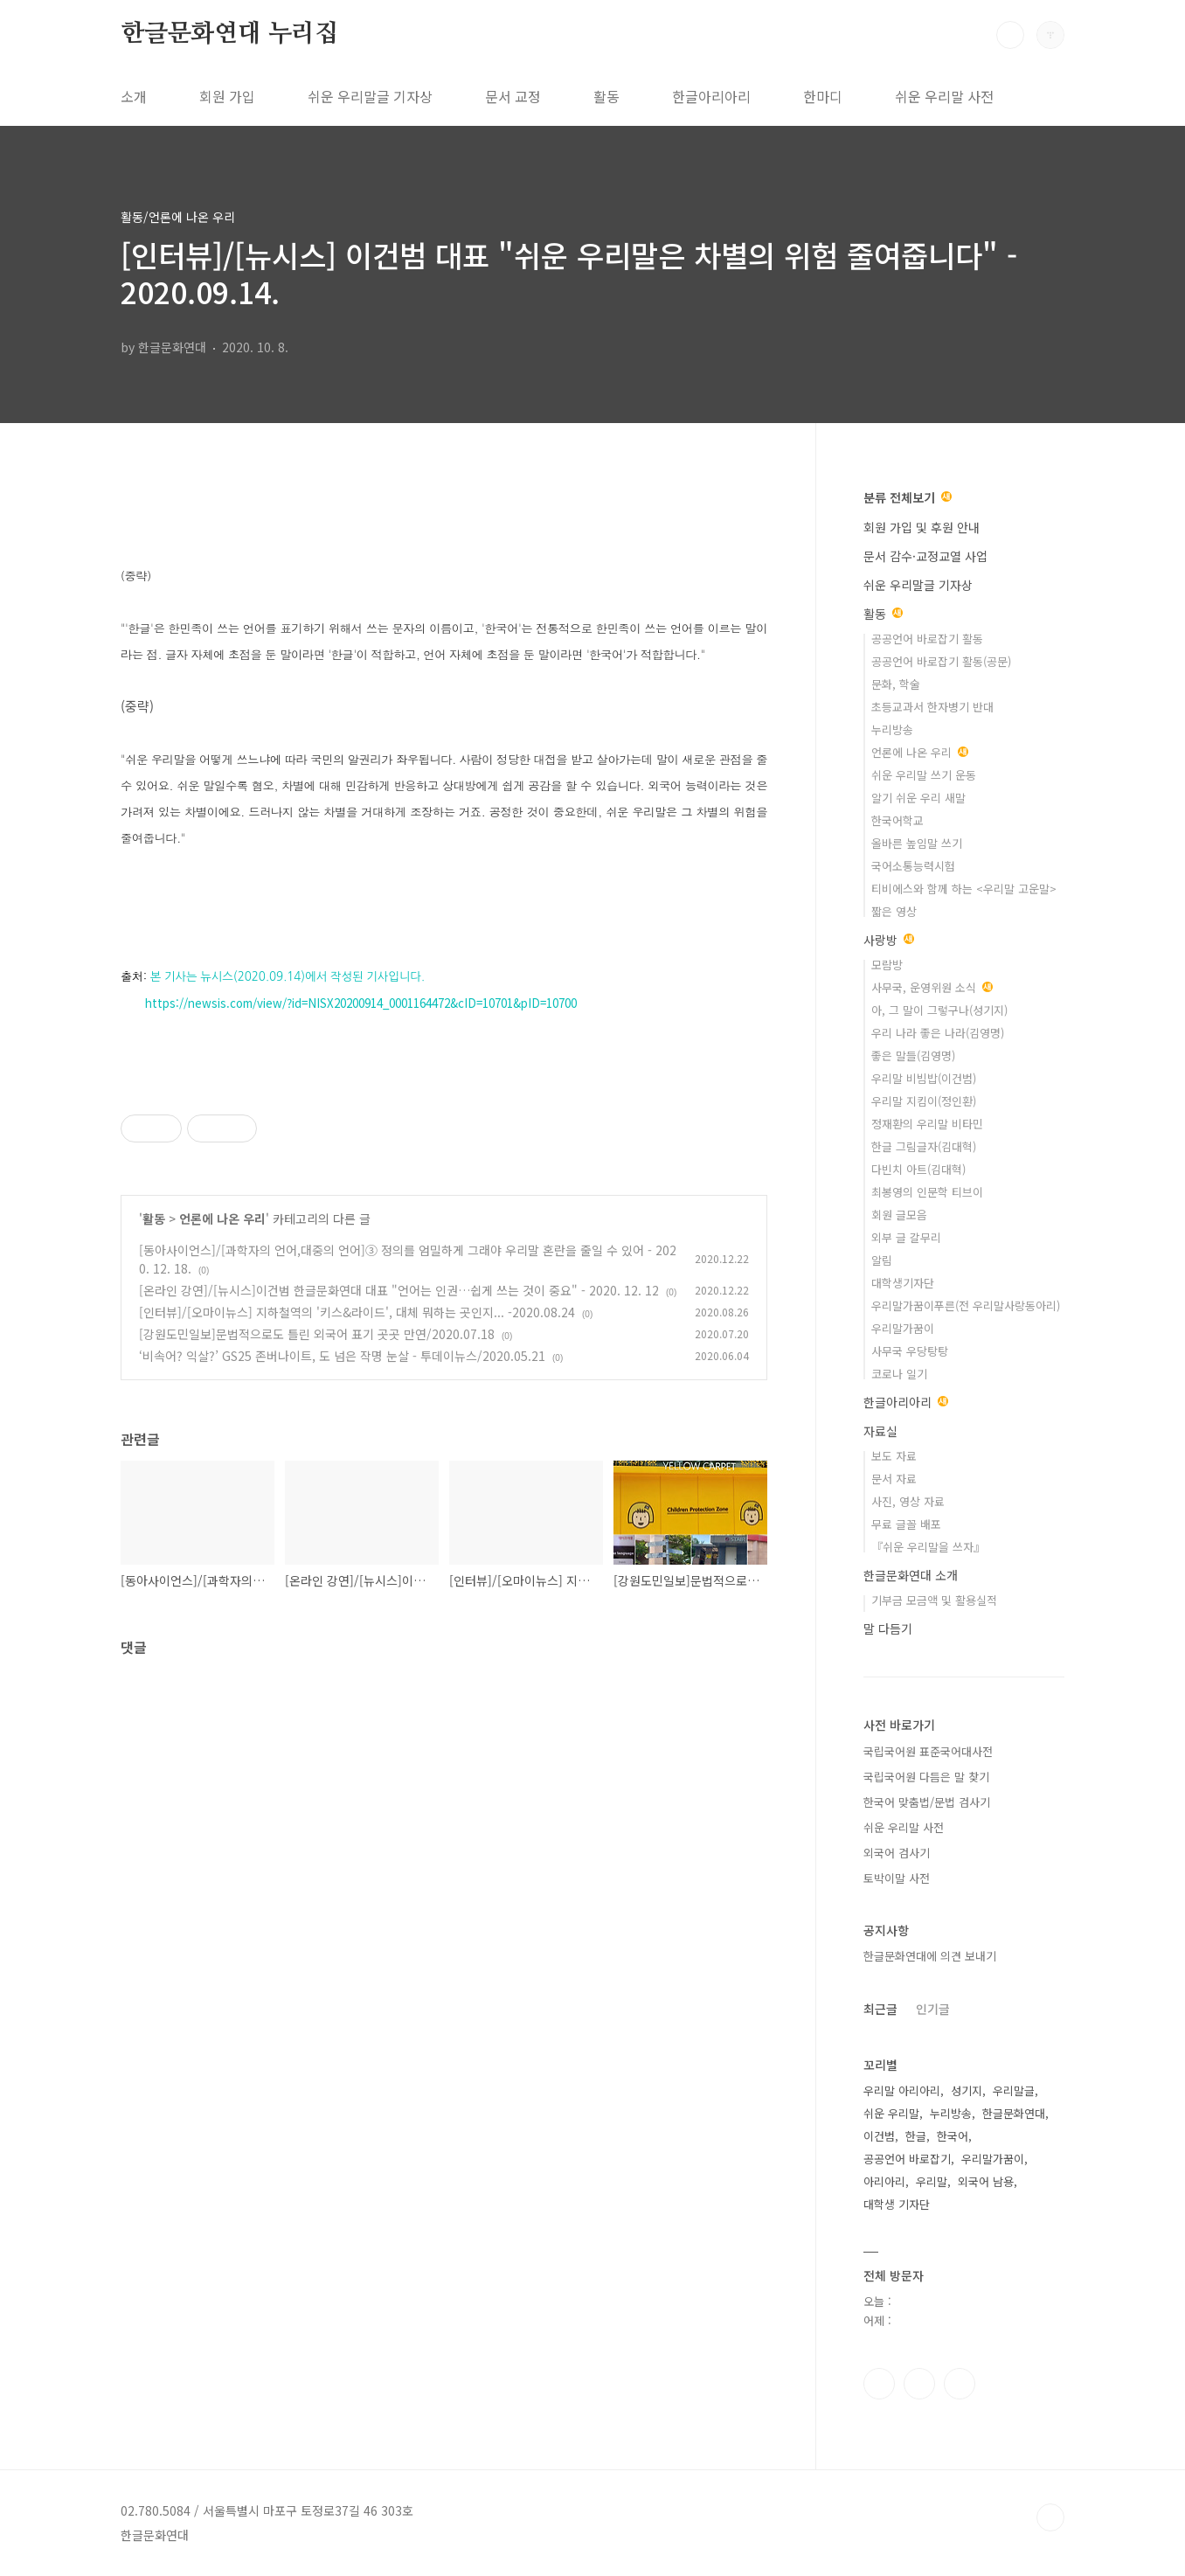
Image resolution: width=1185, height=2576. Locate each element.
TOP (1050, 2517)
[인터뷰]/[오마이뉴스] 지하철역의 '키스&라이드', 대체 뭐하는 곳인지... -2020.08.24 (357, 1312)
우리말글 (1014, 2090)
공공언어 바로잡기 (907, 2158)
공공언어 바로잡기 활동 (927, 638)
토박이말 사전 (896, 1878)
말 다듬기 (887, 1628)
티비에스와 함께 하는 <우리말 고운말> (964, 888)
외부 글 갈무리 (906, 1237)
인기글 (933, 2008)
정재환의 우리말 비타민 (927, 1123)
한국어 (952, 2136)
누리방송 (892, 729)
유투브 (959, 2383)
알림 (881, 1260)
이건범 (879, 2136)
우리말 (931, 2181)
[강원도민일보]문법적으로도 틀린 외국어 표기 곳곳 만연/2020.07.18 (317, 1334)
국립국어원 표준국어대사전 (928, 1751)
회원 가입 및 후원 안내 (921, 527)
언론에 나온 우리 (222, 1218)
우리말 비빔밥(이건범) (923, 1078)
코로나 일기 (899, 1373)
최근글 (880, 2008)
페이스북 (879, 2383)
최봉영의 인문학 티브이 (927, 1192)
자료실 (880, 1431)
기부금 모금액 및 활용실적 (934, 1600)
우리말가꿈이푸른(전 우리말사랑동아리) (965, 1305)
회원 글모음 (899, 1214)
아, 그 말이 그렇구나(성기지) (939, 1010)
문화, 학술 (895, 684)
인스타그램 (919, 2383)
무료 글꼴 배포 (906, 1524)
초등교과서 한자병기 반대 (932, 706)
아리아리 (884, 2181)
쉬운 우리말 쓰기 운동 (923, 775)
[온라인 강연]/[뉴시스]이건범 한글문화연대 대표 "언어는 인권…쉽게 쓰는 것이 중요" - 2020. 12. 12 (399, 1290)
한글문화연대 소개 (910, 1575)
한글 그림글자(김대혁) (923, 1146)
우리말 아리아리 (901, 2090)
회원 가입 (227, 96)
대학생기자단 (902, 1282)
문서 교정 (513, 96)
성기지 (966, 2090)
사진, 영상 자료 (908, 1501)
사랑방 (888, 939)
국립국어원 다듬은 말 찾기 (926, 1776)
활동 (606, 96)
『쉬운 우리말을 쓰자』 (928, 1546)
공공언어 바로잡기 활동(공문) (941, 661)
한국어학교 (897, 820)
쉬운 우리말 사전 (944, 96)
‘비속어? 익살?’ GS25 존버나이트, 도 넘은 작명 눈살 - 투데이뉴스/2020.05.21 (342, 1355)
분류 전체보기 (907, 497)
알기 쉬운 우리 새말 (918, 797)
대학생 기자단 (896, 2204)
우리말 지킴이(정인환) (923, 1101)
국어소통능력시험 (913, 866)
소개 (134, 96)
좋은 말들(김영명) (913, 1055)
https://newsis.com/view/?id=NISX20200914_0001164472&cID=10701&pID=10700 (361, 1003)
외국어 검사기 (896, 1852)
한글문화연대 (1013, 2113)
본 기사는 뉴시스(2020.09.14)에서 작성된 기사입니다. (287, 976)
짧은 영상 (894, 911)
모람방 (887, 964)
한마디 (822, 96)
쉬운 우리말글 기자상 (370, 96)
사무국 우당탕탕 (909, 1351)
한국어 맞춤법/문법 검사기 (926, 1802)
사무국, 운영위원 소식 (932, 987)
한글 (915, 2136)
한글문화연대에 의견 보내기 (929, 1956)
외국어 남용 (986, 2181)
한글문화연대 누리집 (229, 34)
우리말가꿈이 (902, 1328)
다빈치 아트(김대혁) (918, 1169)
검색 (1010, 35)
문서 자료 (894, 1478)
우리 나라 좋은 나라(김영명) (937, 1032)
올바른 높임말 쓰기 (916, 843)
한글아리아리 (711, 96)
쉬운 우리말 (891, 2113)
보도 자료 (894, 1456)
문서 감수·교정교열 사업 (925, 556)
